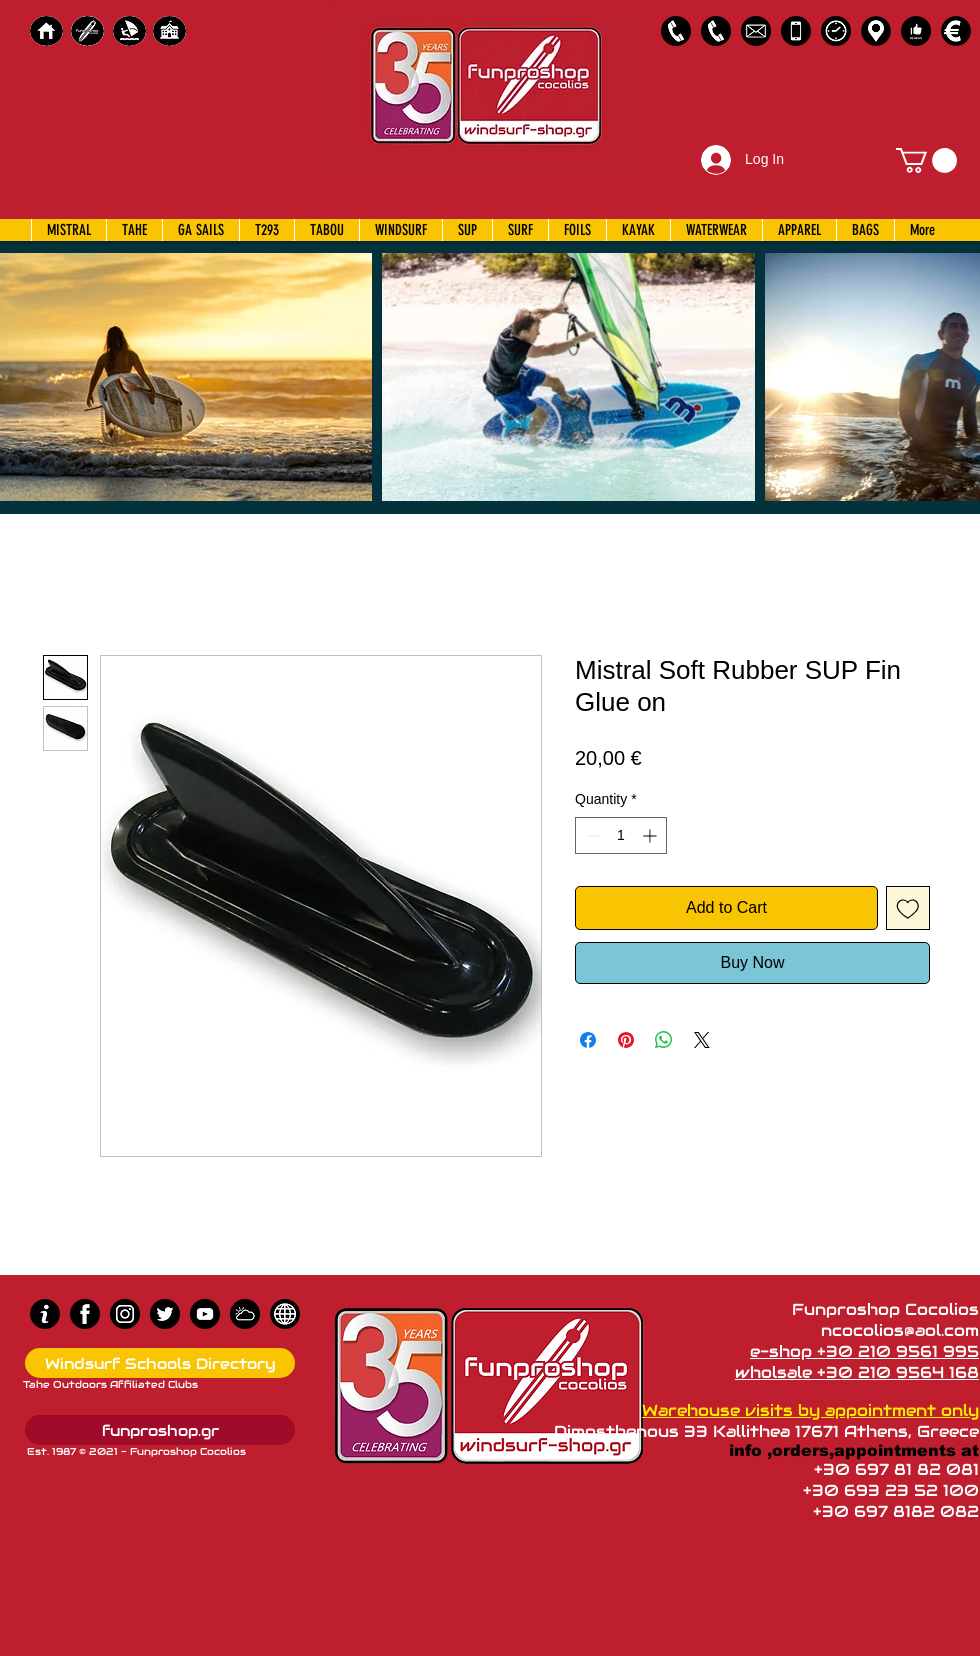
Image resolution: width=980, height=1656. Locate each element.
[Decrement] (590, 835)
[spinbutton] (621, 835)
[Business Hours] (836, 31)
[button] (926, 160)
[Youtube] (205, 1314)
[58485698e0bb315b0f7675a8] (756, 31)
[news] (285, 1314)
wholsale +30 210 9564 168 (857, 1372)
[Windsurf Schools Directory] (160, 1363)
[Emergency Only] (796, 31)
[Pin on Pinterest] (626, 1040)
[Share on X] (702, 1040)
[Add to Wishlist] (908, 908)
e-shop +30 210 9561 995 (864, 1351)
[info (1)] (45, 1314)
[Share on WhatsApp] (664, 1040)
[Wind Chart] (245, 1314)
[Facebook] (85, 1314)
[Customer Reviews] (916, 31)
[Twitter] (165, 1314)
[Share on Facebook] (588, 1040)
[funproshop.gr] (160, 1430)
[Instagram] (125, 1314)
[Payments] (956, 31)
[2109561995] (676, 31)
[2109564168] (716, 31)
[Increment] (651, 835)
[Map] (876, 31)
